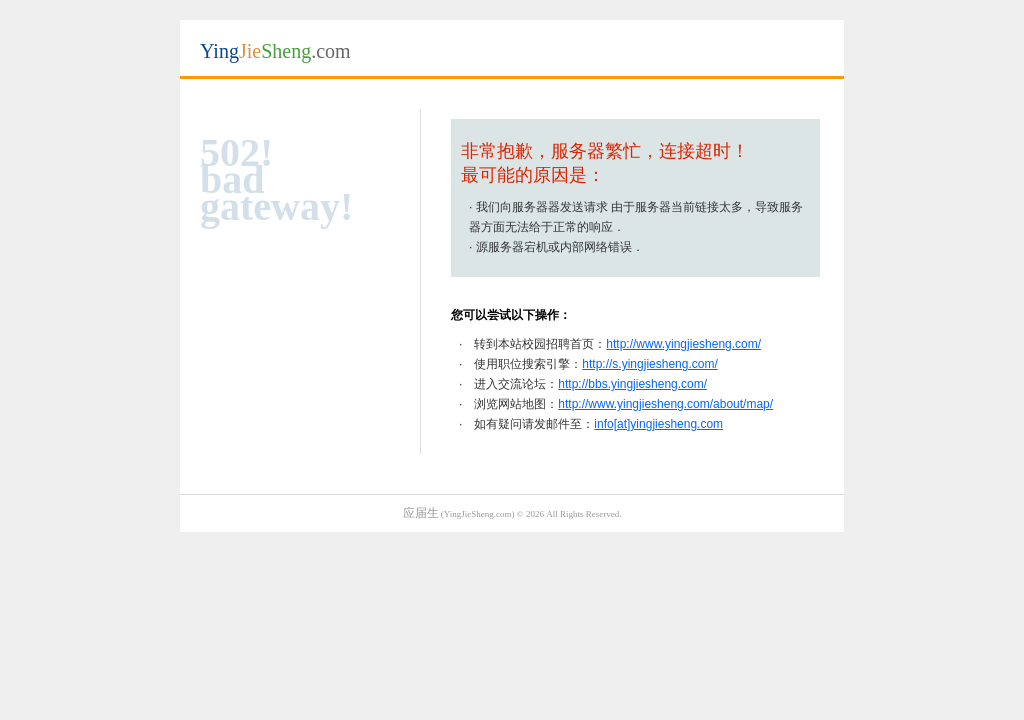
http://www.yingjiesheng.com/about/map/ (665, 404)
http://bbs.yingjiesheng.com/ (632, 384)
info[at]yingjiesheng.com (658, 424)
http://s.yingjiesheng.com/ (649, 364)
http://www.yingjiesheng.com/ (683, 344)
